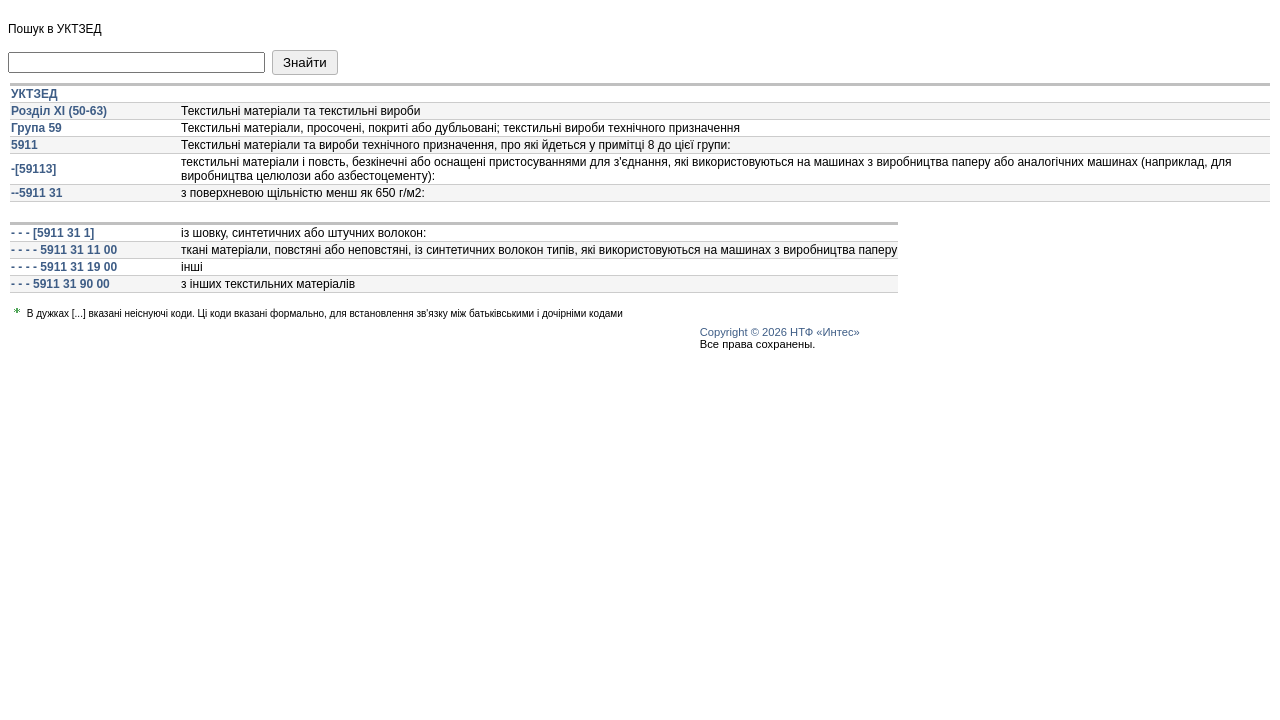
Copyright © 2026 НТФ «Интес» (780, 332)
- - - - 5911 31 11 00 (64, 250)
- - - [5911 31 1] (52, 233)
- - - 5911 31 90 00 (60, 284)
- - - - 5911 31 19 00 (64, 267)
